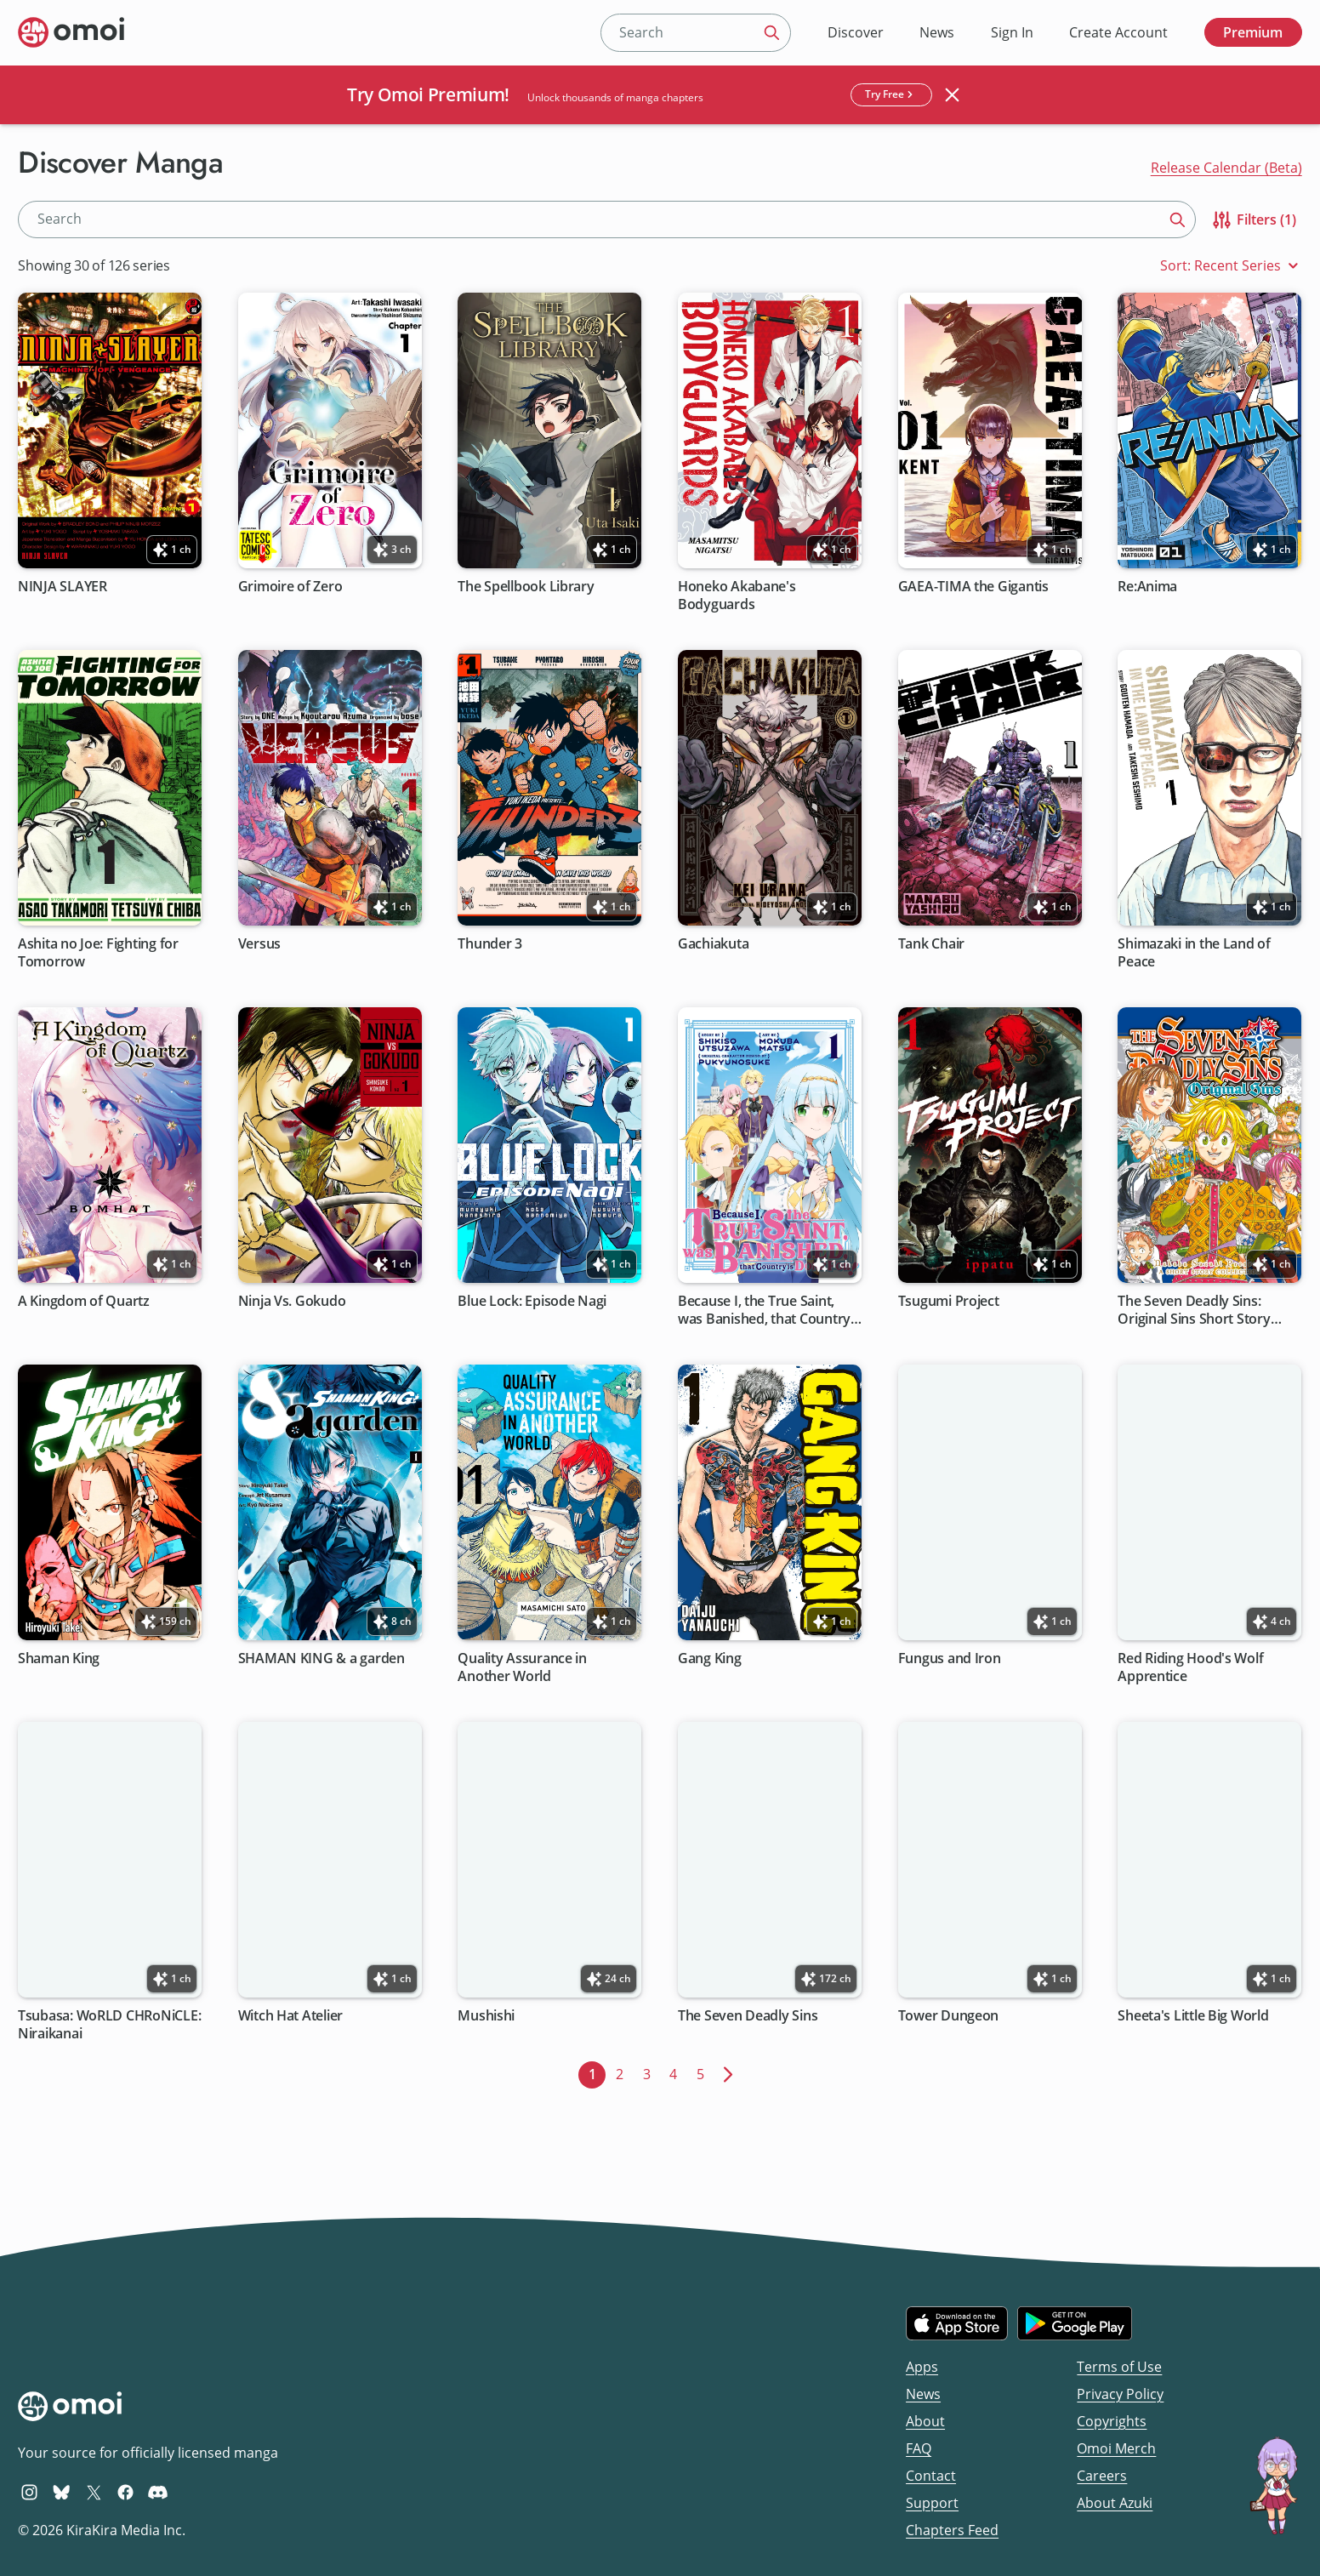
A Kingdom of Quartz (84, 1301)
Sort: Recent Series (1231, 266)
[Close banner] (952, 94)
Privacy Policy (1120, 2394)
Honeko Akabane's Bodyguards (737, 595)
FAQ (918, 2448)
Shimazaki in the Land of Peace (1195, 953)
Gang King (710, 1658)
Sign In (1012, 32)
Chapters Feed (952, 2530)
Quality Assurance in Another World (523, 1667)
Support (932, 2502)
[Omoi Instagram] (29, 2491)
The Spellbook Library (526, 587)
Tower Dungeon (948, 2016)
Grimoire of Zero (290, 587)
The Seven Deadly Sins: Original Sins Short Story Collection (1194, 1310)
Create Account (1118, 32)
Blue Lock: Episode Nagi (532, 1301)
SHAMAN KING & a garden (321, 1658)
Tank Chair (931, 944)
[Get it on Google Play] (1074, 2323)
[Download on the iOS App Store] (957, 2323)
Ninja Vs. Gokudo (292, 1301)
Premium (1253, 32)
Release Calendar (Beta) (1226, 167)
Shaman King (59, 1658)
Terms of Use (1119, 2366)
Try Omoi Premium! (428, 94)
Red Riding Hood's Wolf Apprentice (1191, 1667)
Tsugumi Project (948, 1301)
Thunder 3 (490, 944)
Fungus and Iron (949, 1658)
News (936, 32)
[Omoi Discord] (157, 2491)
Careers (1102, 2475)
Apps (922, 2366)
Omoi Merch (1116, 2448)
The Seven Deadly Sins (747, 2016)
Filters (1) (1253, 219)
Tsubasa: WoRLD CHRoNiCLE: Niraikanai (109, 2025)
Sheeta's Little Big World (1193, 2016)
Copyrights (1111, 2421)
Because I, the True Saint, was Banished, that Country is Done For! (764, 1310)
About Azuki (1114, 2502)
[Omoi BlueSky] (61, 2491)
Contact (931, 2475)
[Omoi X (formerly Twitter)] (93, 2491)
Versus (259, 944)
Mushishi (486, 2016)
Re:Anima (1148, 587)
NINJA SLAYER (62, 587)
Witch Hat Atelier (290, 2016)
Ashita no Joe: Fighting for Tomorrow (98, 953)
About (925, 2421)
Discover (856, 32)
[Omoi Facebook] (125, 2491)
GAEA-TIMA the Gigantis (973, 587)
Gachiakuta (713, 944)
